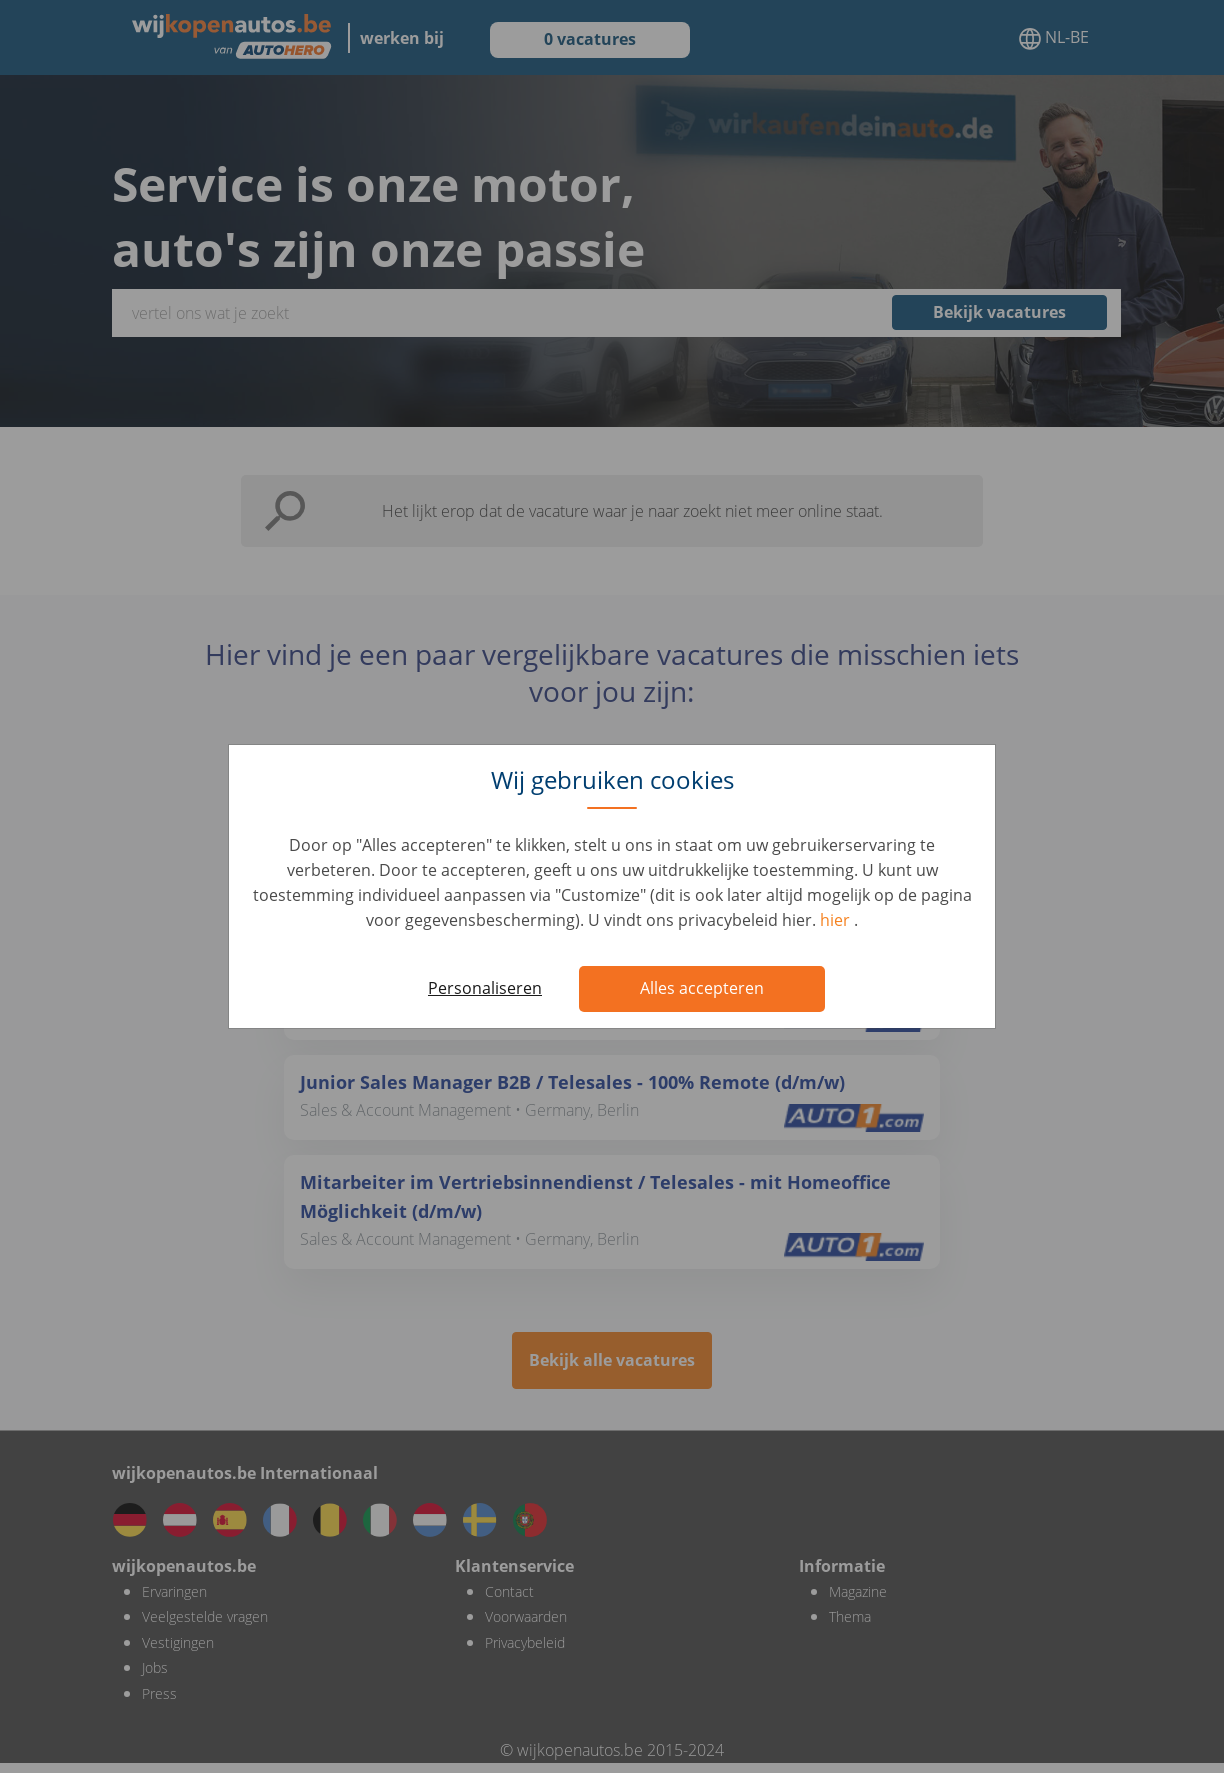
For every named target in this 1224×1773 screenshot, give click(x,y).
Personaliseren (485, 988)
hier (837, 920)
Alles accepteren (702, 988)
